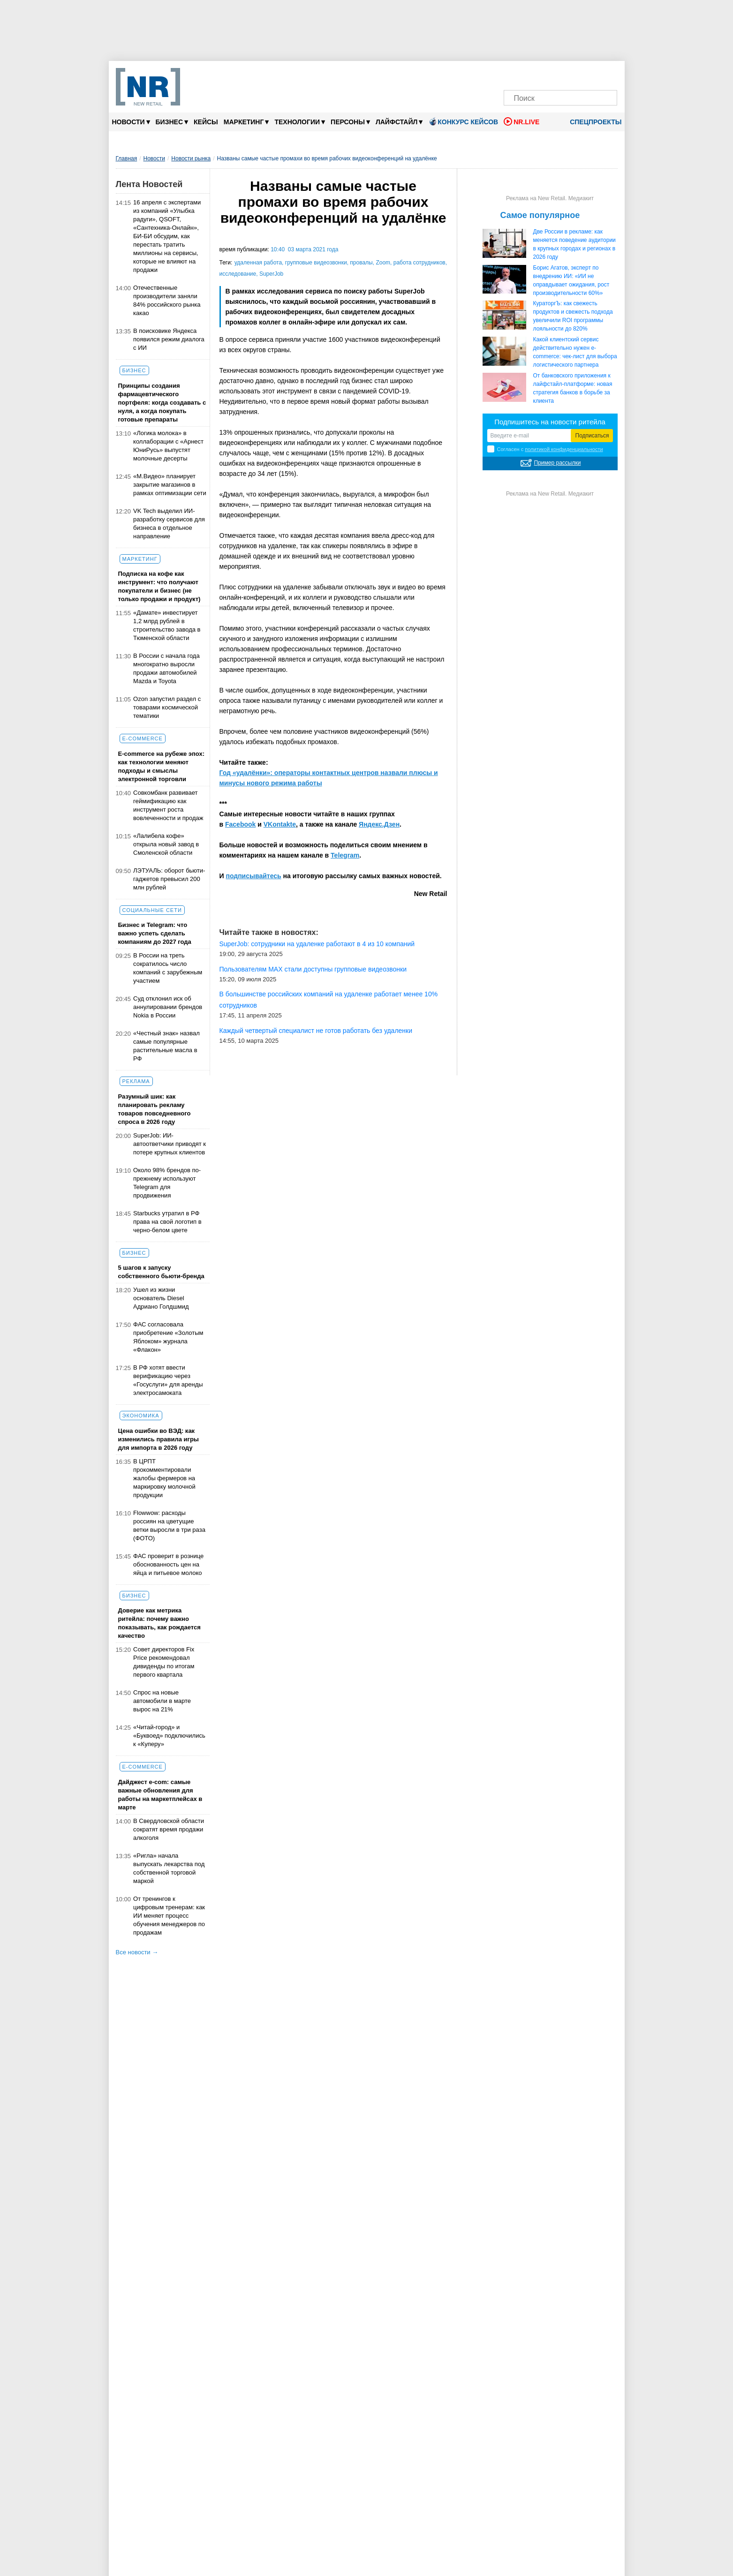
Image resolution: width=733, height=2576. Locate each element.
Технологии (299, 122)
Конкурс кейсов (463, 121)
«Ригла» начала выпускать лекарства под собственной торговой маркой (168, 1868)
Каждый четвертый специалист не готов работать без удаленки (316, 1030)
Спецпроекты (592, 122)
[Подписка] (607, 74)
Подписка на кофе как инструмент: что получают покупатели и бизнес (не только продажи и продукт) (159, 586)
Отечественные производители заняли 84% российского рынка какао (166, 300)
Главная (126, 158)
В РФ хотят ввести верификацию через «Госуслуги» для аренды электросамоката (168, 1380)
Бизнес (172, 122)
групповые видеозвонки (316, 262)
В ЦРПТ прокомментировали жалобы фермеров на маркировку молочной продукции (164, 1478)
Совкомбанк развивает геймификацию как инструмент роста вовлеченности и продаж (168, 805)
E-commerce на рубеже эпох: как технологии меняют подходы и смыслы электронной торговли (161, 766)
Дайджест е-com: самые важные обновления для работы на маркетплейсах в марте (160, 1794)
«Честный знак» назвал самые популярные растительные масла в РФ (166, 1046)
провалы (361, 262)
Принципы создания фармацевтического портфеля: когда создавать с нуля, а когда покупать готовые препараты (162, 402)
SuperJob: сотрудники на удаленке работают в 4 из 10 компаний (317, 944)
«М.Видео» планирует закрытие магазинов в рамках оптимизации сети (169, 485)
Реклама (136, 1081)
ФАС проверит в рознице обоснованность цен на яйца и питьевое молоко (168, 1564)
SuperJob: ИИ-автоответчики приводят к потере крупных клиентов (169, 1144)
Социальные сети (152, 910)
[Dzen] (561, 74)
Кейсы (206, 122)
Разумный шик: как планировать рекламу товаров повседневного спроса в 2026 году (154, 1109)
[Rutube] (592, 74)
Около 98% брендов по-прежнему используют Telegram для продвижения (167, 1183)
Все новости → (137, 1952)
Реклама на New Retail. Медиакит (550, 198)
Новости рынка (191, 158)
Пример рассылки (557, 462)
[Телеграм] (514, 74)
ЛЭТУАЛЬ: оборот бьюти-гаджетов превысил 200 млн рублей (169, 879)
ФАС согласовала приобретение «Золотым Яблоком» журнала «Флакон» (168, 1337)
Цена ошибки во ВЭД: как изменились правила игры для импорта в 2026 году (158, 1439)
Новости (131, 122)
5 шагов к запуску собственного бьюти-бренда (161, 1272)
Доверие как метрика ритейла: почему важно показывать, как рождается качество (159, 1623)
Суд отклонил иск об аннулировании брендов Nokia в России (167, 1007)
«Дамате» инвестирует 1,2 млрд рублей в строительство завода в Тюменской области (166, 625)
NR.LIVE (521, 121)
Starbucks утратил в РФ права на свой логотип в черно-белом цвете (167, 1222)
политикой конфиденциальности (564, 449)
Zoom (383, 262)
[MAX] (545, 74)
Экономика (140, 1415)
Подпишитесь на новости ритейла (549, 422)
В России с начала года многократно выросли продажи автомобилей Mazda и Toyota (166, 668)
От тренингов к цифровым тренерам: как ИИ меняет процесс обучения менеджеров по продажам (169, 1915)
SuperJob (271, 274)
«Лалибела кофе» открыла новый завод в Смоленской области (166, 844)
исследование (238, 274)
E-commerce (142, 738)
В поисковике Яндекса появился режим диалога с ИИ (168, 339)
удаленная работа (258, 262)
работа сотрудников (419, 262)
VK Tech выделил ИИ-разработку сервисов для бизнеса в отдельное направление (169, 523)
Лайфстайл (399, 122)
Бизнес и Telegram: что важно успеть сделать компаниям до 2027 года (154, 933)
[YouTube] (576, 74)
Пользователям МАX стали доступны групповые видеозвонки (313, 969)
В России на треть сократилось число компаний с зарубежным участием (167, 968)
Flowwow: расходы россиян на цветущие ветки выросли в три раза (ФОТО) (169, 1525)
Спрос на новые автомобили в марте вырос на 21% (162, 1701)
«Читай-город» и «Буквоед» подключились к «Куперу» (169, 1735)
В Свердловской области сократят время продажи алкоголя (168, 1829)
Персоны (350, 122)
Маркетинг (246, 122)
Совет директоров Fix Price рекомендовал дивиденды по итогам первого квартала (163, 1662)
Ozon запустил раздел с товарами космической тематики (167, 707)
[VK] (529, 74)
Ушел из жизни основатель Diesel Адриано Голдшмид (161, 1298)
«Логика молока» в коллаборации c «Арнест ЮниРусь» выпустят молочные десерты (168, 445)
